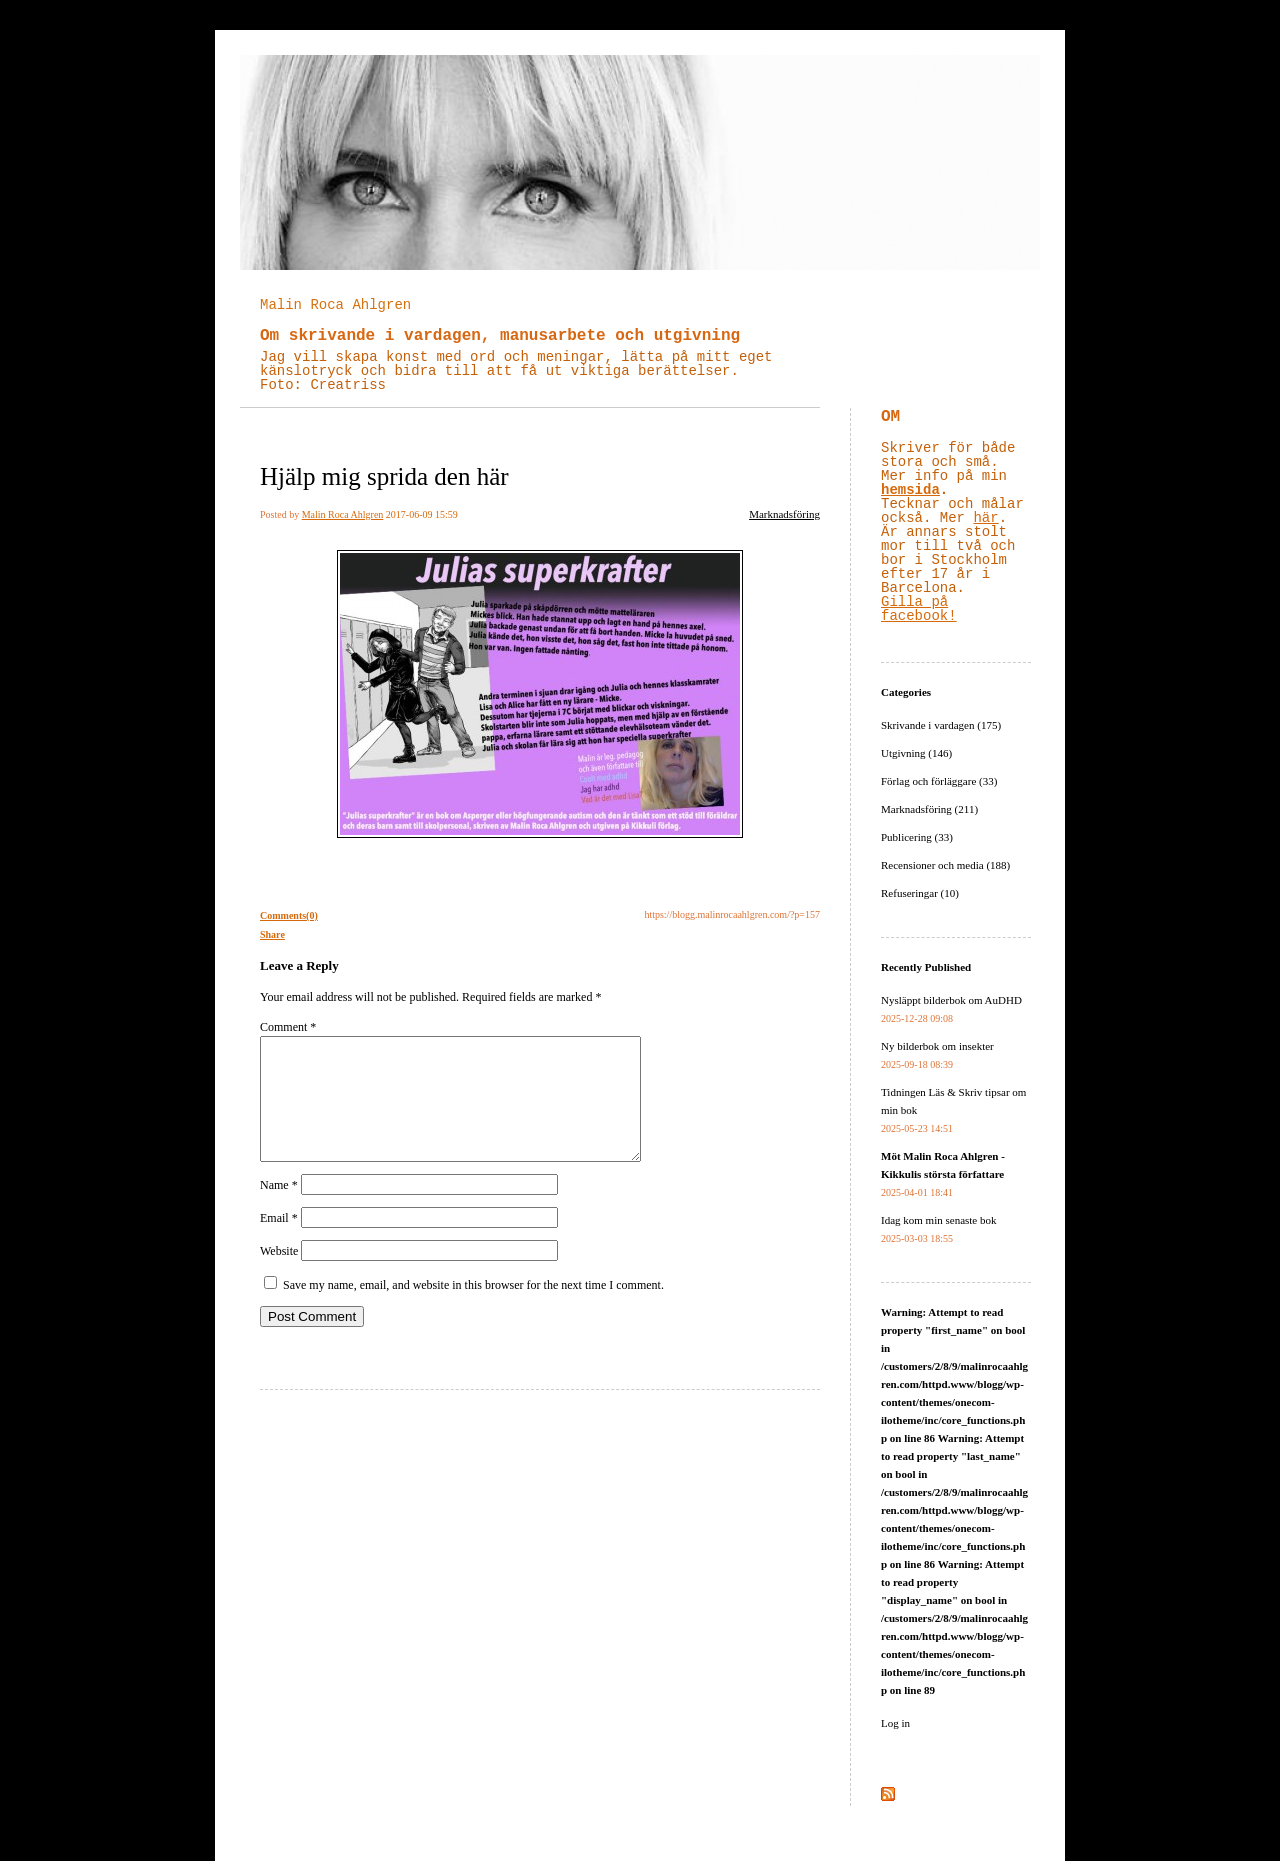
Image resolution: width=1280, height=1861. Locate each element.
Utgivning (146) (916, 753)
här (985, 518)
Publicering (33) (917, 837)
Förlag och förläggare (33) (939, 781)
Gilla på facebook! (919, 609)
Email (279, 1242)
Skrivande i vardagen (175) (941, 725)
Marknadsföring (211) (929, 809)
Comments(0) (289, 915)
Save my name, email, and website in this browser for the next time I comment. (473, 1309)
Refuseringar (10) (920, 893)
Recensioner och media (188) (945, 865)
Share (272, 934)
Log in (895, 1723)
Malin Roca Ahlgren (335, 305)
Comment (288, 1027)
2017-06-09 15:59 (422, 514)
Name (279, 1209)
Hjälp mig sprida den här (384, 476)
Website (279, 1275)
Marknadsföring (784, 514)
